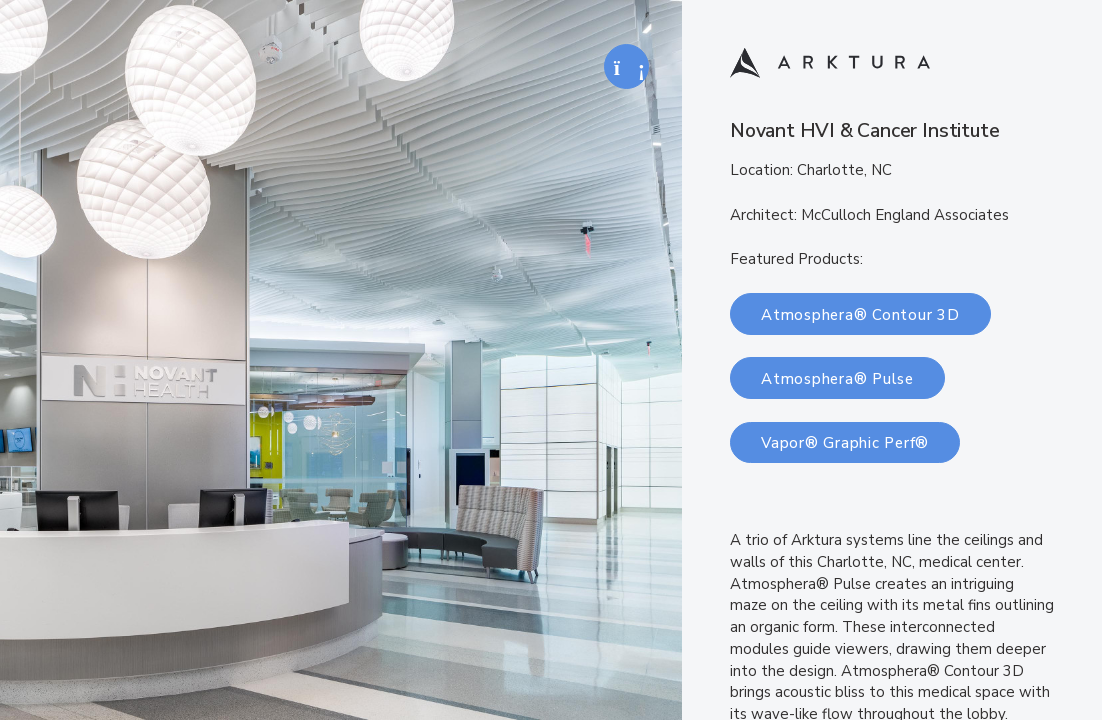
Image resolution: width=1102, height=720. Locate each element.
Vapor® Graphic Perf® (845, 443)
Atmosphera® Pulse (837, 379)
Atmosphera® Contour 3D (860, 315)
